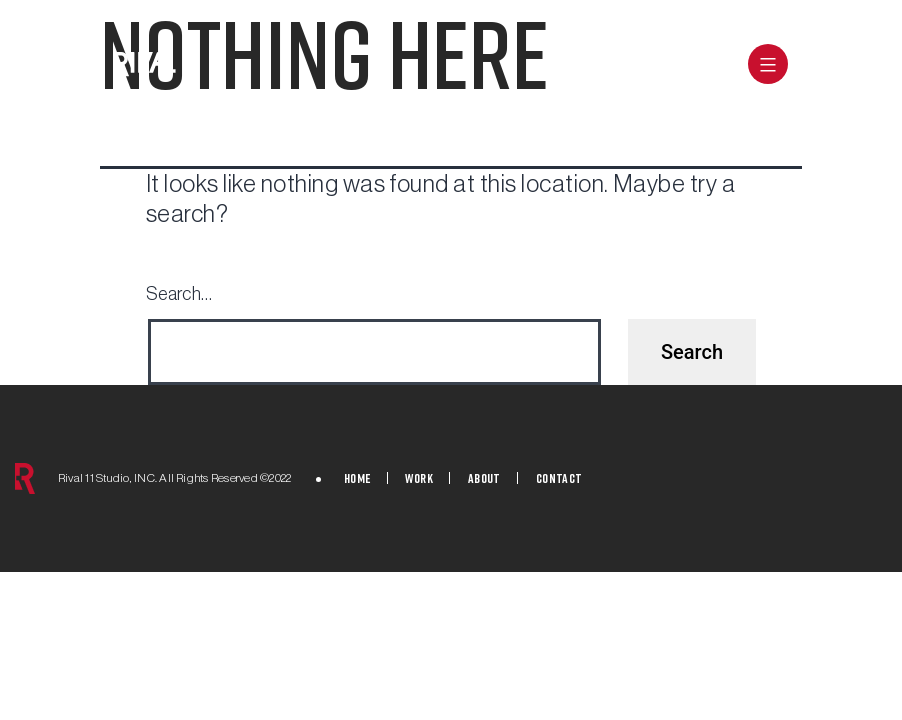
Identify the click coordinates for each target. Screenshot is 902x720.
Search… (179, 294)
